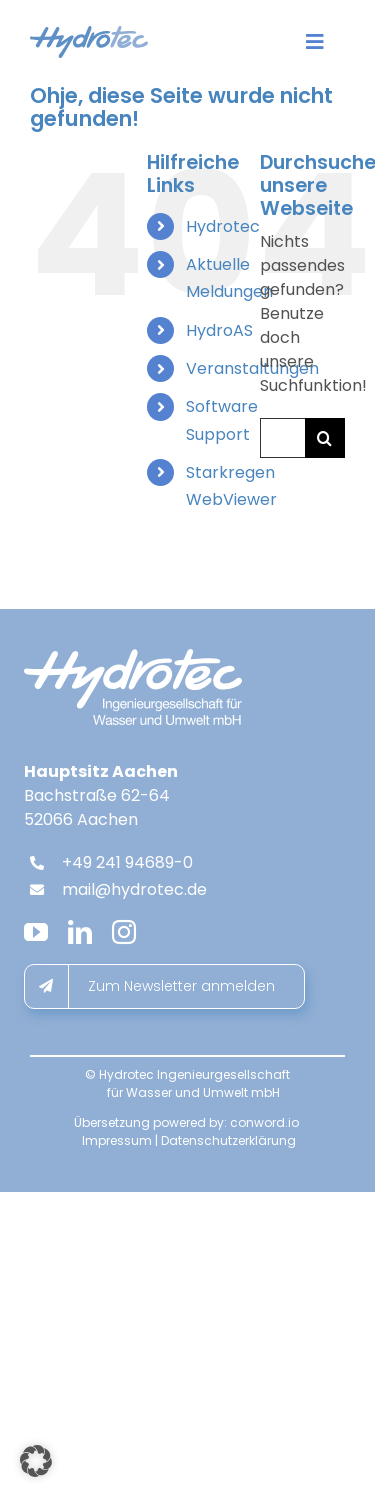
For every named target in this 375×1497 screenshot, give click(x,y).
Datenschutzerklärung (228, 1140)
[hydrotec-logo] (89, 33)
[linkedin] (80, 932)
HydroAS (219, 330)
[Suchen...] (282, 438)
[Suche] (325, 438)
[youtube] (36, 932)
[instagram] (124, 932)
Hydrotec (223, 226)
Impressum (117, 1140)
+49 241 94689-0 (127, 862)
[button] (36, 1461)
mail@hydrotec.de (134, 889)
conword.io (264, 1122)
